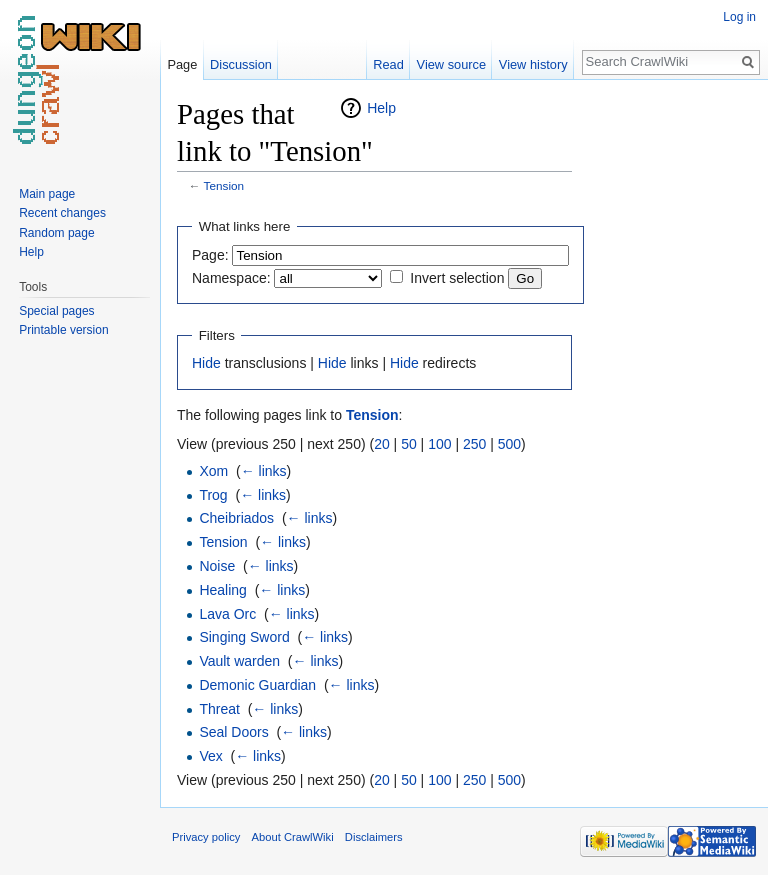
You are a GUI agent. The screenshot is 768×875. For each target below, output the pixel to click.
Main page (47, 194)
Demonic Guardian (257, 685)
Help (381, 108)
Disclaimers (374, 837)
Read (388, 64)
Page (182, 64)
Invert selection (457, 278)
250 (474, 444)
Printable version (63, 330)
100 (439, 444)
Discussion (241, 64)
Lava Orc (227, 614)
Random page (56, 233)
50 (409, 444)
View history (533, 64)
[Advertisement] (672, 396)
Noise (217, 566)
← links (264, 471)
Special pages (56, 311)
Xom (213, 471)
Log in (739, 17)
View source (451, 64)
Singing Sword (244, 637)
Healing (222, 590)
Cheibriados (236, 518)
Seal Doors (233, 732)
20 (382, 444)
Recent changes (62, 213)
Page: (210, 255)
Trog (213, 495)
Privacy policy (206, 837)
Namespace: (231, 278)
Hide (206, 363)
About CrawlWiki (293, 837)
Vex (210, 756)
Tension (224, 185)
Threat (219, 709)
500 (509, 444)
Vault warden (239, 661)
